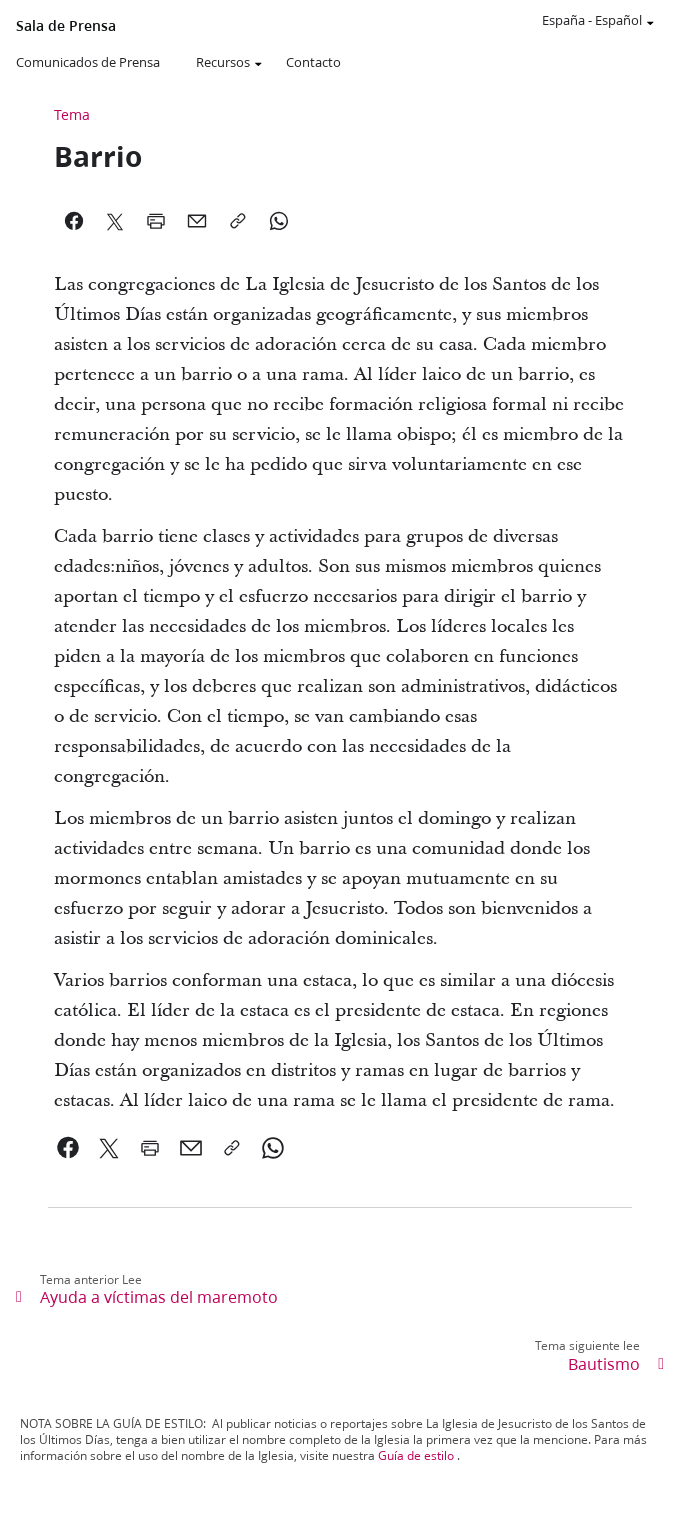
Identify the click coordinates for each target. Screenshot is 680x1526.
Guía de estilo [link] (416, 1455)
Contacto (313, 62)
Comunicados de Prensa (88, 62)
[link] (68, 1148)
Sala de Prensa (66, 26)
